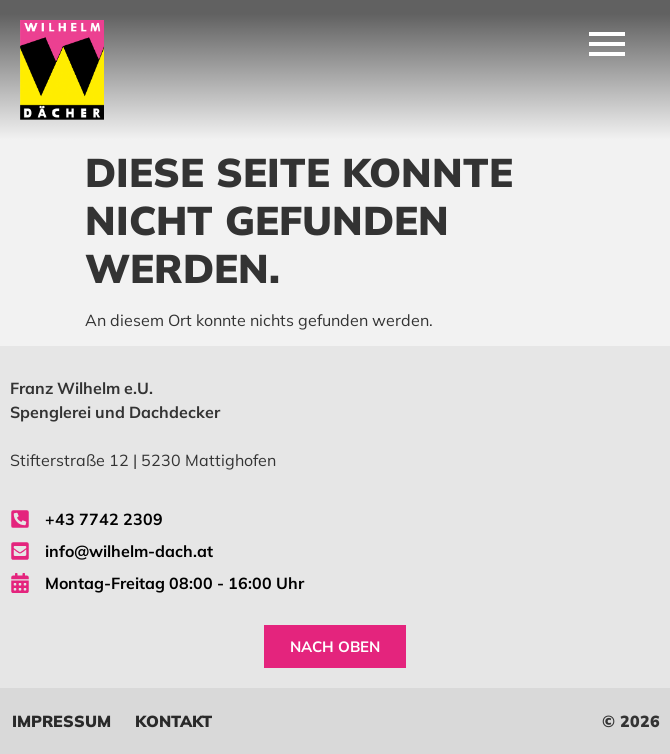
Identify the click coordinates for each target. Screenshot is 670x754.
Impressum (61, 721)
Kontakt (173, 721)
